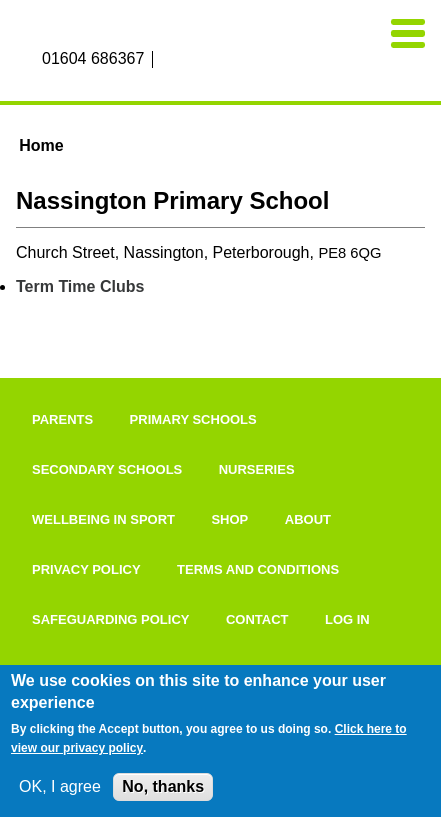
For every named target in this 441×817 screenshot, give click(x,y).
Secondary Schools (107, 469)
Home (41, 145)
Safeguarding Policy (110, 619)
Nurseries (257, 469)
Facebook (170, 60)
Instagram (192, 60)
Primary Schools (193, 419)
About (308, 519)
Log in (347, 619)
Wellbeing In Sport (103, 519)
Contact (257, 619)
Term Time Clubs (80, 286)
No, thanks (163, 786)
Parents (62, 419)
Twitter (215, 60)
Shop (229, 519)
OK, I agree (60, 786)
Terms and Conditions (258, 569)
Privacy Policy (86, 569)
